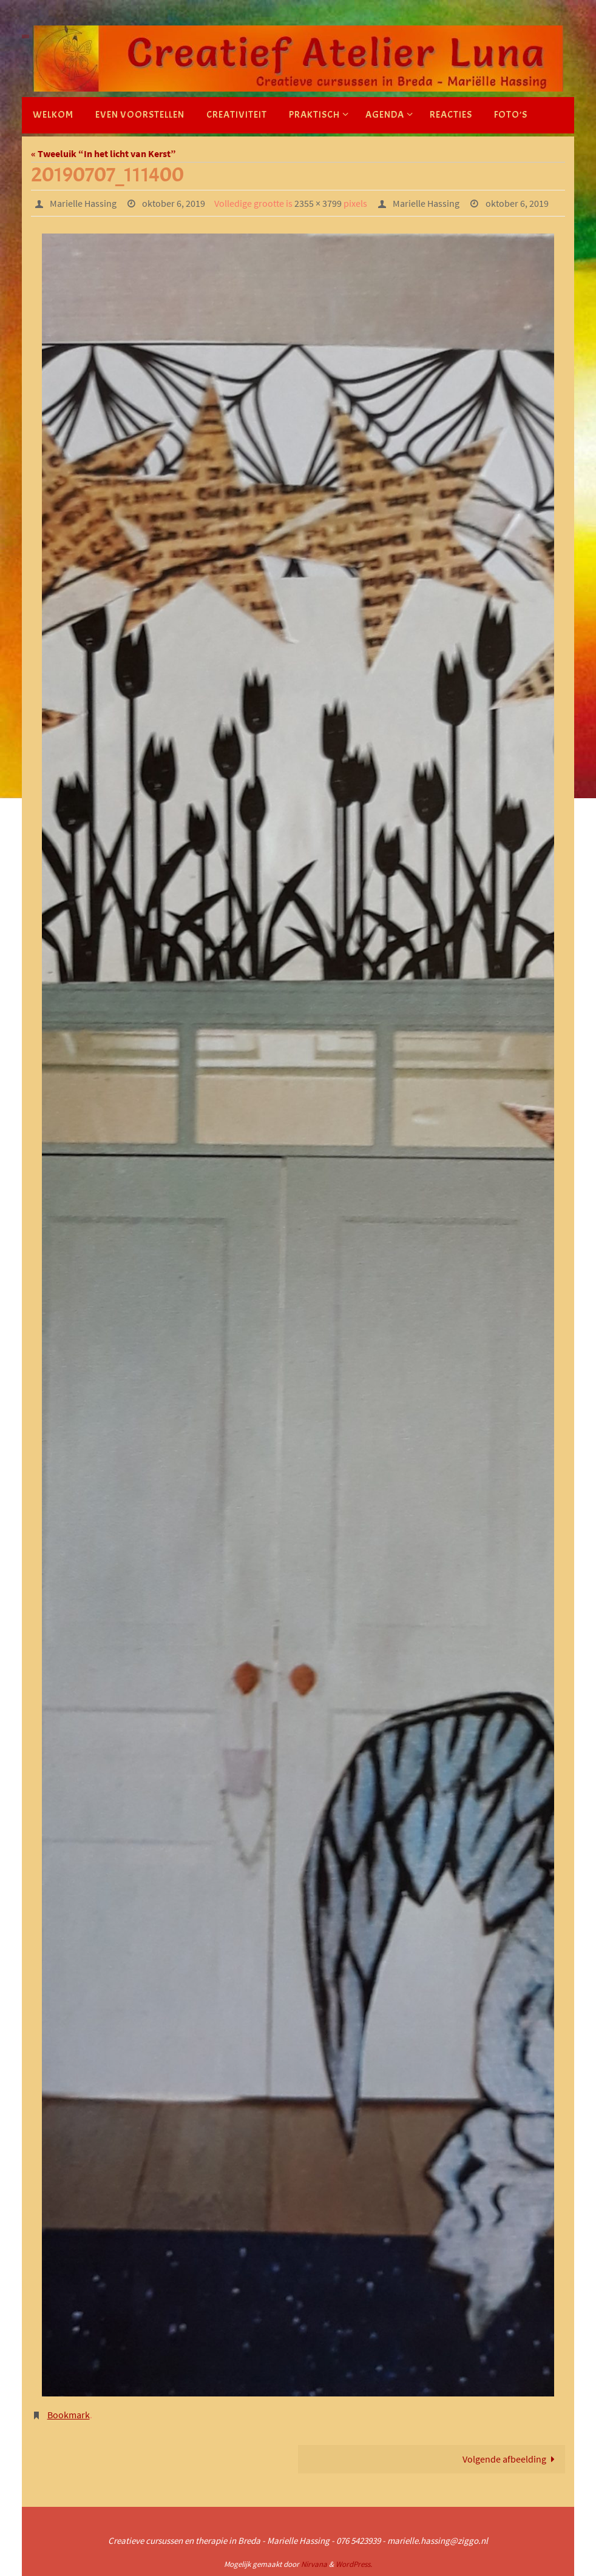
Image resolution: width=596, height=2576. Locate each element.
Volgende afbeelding (511, 2459)
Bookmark (68, 2415)
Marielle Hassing (83, 203)
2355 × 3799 (318, 203)
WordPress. (354, 2564)
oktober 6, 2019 (173, 203)
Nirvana (314, 2564)
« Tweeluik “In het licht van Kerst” (103, 153)
